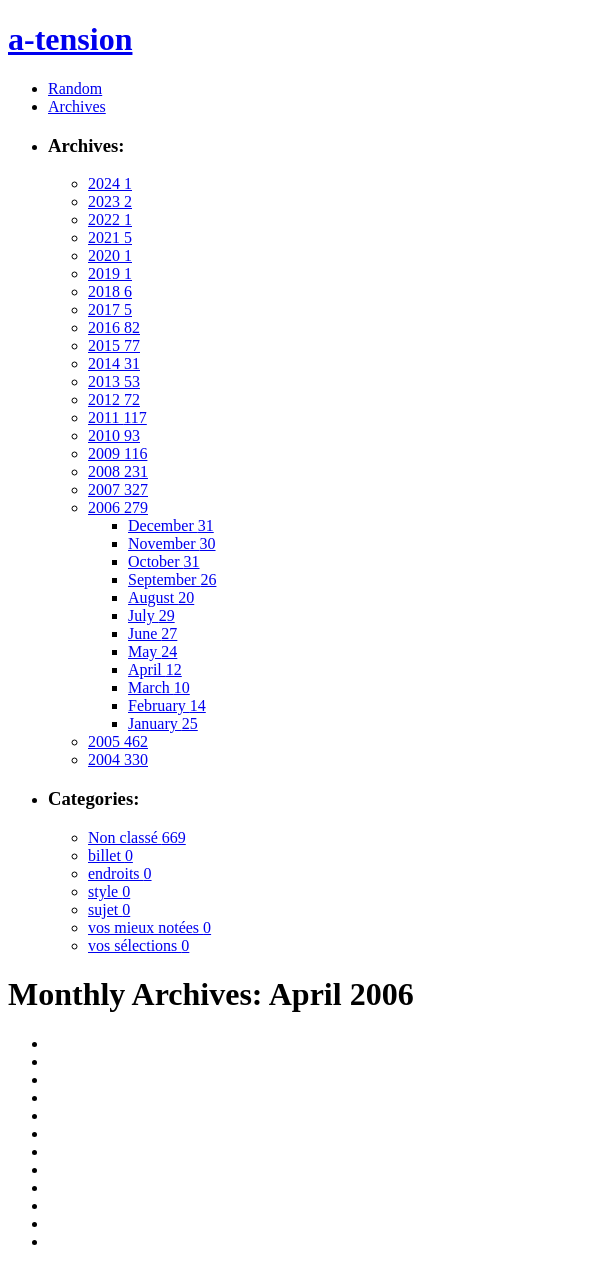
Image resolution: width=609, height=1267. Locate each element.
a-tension (70, 39)
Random (75, 88)
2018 (110, 291)
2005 (118, 741)
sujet (109, 909)
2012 (114, 399)
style (109, 891)
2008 (118, 471)
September (172, 579)
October (164, 561)
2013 (114, 381)
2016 (114, 327)
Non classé (137, 837)
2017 (110, 309)
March (159, 687)
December (171, 525)
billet (110, 855)
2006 (118, 507)
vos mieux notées (149, 927)
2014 (114, 363)
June (152, 633)
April (155, 669)
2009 (117, 453)
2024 (110, 183)
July (151, 615)
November (172, 543)
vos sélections (138, 945)
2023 (110, 201)
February (167, 705)
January (163, 723)
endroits (120, 873)
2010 (114, 435)
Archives (77, 106)
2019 (110, 273)
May (152, 651)
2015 (114, 345)
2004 (118, 759)
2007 (118, 489)
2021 (110, 237)
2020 (110, 255)
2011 (117, 417)
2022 (110, 219)
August (161, 597)
